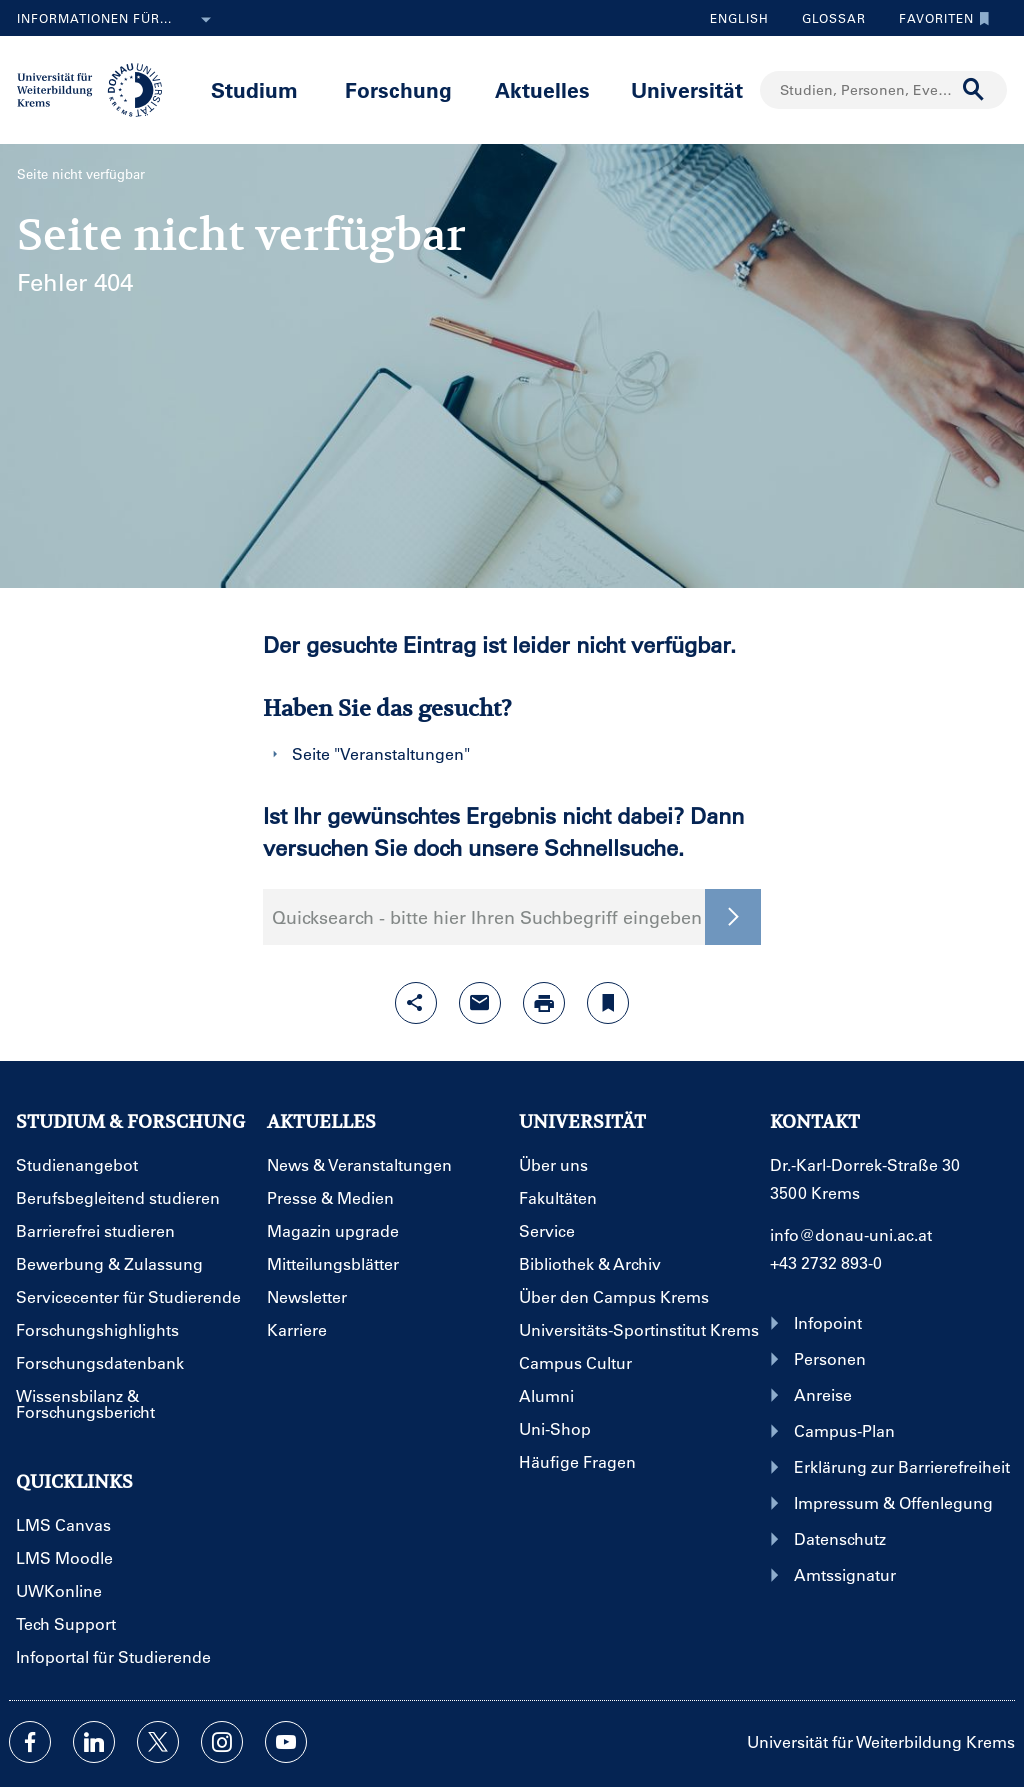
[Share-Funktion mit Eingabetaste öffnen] (416, 1003)
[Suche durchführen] (974, 90)
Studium (254, 89)
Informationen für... (118, 20)
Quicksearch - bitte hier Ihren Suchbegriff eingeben (487, 917)
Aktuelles (542, 89)
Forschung (398, 89)
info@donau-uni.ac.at (851, 1234)
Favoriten (939, 18)
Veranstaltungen (402, 753)
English (739, 18)
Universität (687, 89)
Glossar (826, 18)
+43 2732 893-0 (826, 1262)
